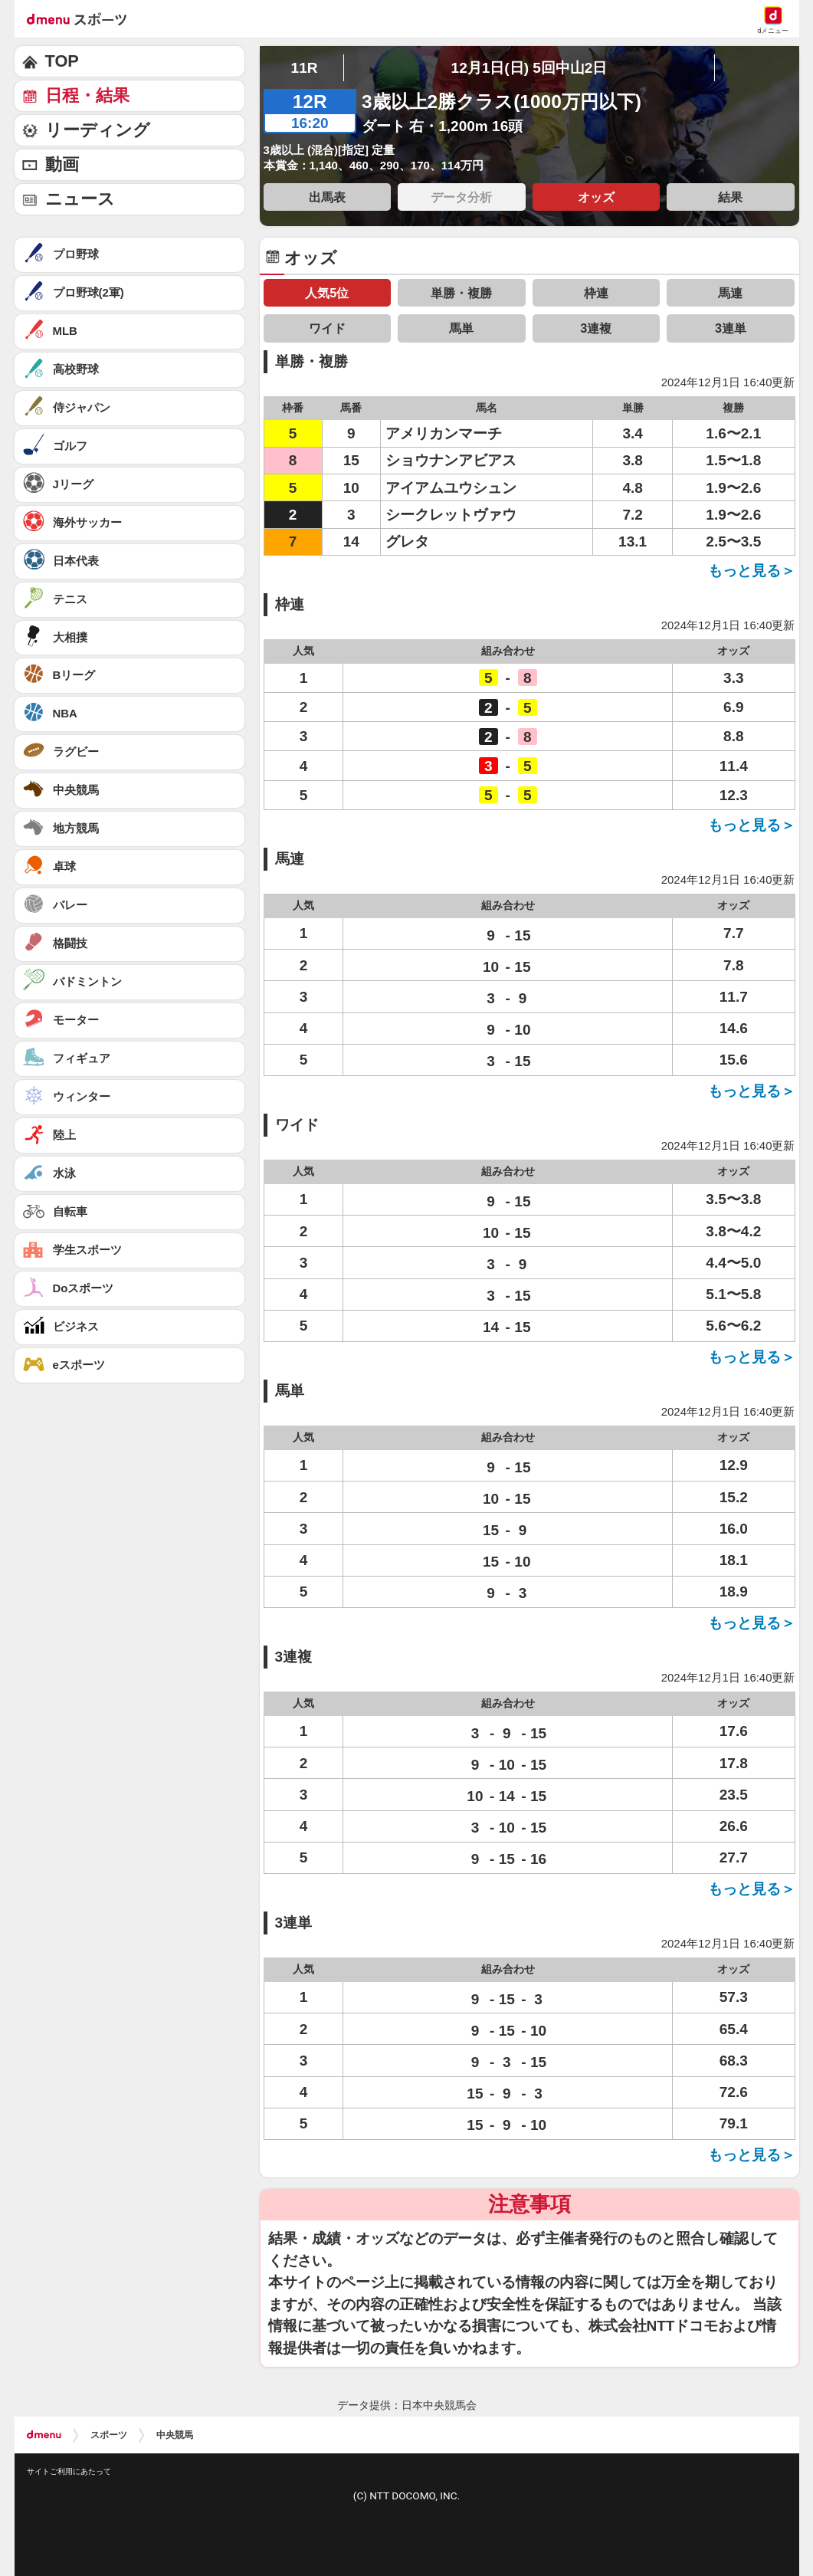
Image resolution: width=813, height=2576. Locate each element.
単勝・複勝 (461, 293)
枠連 (596, 293)
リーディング (97, 129)
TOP (62, 61)
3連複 (595, 328)
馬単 (461, 328)
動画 (62, 164)
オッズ (596, 197)
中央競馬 (174, 2435)
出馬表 (327, 197)
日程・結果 (87, 95)
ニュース (80, 198)
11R (304, 68)
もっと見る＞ (751, 571)
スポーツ (108, 2435)
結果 (730, 197)
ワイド (327, 328)
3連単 (730, 328)
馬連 (730, 293)
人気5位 (327, 293)
